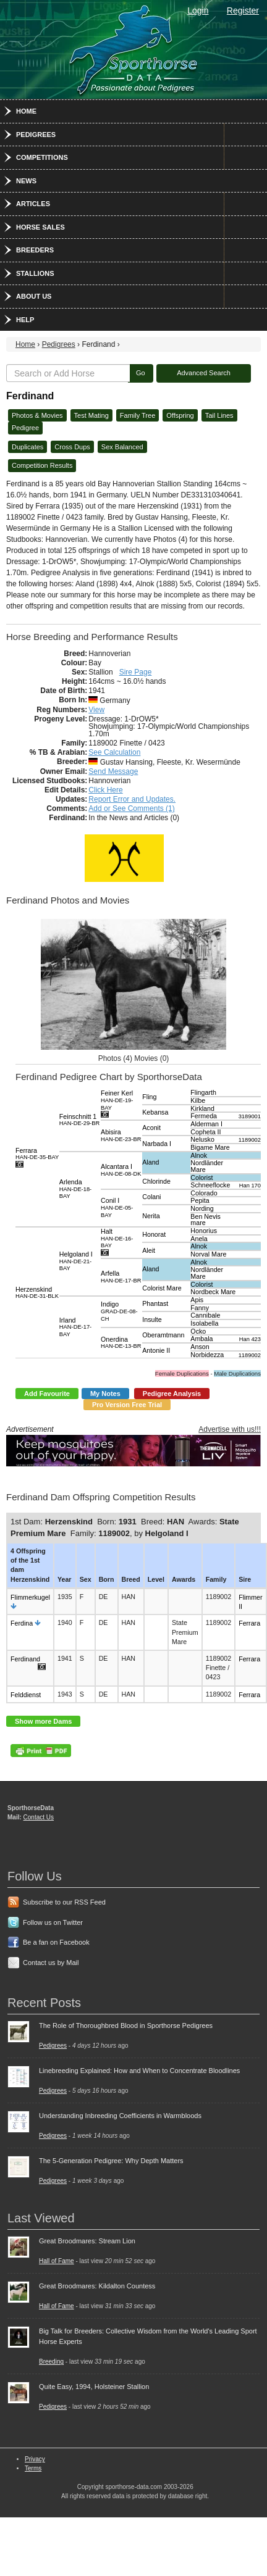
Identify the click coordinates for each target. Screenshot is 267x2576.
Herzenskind (37, 1293)
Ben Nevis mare (205, 1220)
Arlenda (75, 1188)
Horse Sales (40, 227)
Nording (201, 1208)
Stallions (35, 273)
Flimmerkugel (30, 1597)
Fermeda (203, 1116)
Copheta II (205, 1132)
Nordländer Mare (206, 1166)
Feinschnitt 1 (79, 1120)
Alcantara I (121, 1170)
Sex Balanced (122, 447)
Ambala (201, 1338)
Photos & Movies (37, 415)
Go (140, 372)
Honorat (154, 1234)
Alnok (198, 1155)
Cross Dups (72, 447)
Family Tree (137, 415)
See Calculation (114, 752)
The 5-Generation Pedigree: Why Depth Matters (111, 2160)
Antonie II (156, 1350)
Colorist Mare (161, 1288)
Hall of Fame (56, 2261)
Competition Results (42, 465)
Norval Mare (208, 1254)
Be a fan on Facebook (56, 1942)
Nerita (150, 1215)
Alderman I (206, 1124)
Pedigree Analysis (172, 1393)
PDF (41, 1750)
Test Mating (91, 415)
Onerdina (121, 1343)
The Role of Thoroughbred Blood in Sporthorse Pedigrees (126, 2025)
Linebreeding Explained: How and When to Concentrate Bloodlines (139, 2070)
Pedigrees (36, 134)
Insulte (151, 1319)
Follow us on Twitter (53, 1922)
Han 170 (250, 1185)
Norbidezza (207, 1354)
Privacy (35, 2459)
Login (197, 10)
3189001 (250, 1116)
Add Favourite (47, 1393)
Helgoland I (76, 1260)
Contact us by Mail (50, 1962)
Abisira (121, 1135)
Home (26, 111)
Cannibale (205, 1315)
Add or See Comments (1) (131, 808)
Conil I (117, 1207)
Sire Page (135, 672)
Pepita (199, 1200)
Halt (117, 1238)
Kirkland (202, 1108)
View (96, 709)
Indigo (119, 1310)
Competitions (42, 157)
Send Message (113, 771)
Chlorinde (156, 1181)
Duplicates (27, 447)
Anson (199, 1346)
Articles (33, 203)
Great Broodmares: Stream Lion (87, 2241)
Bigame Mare (209, 1147)
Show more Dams (43, 1721)
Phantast (155, 1303)
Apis (196, 1299)
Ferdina (22, 1623)
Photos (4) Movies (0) (133, 1058)
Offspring (179, 415)
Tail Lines (219, 415)
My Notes (105, 1393)
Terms (33, 2468)
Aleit (148, 1250)
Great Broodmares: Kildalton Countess (97, 2286)
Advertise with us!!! (229, 1429)
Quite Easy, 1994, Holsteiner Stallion (94, 2386)
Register (243, 10)
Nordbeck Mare (212, 1291)
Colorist (201, 1177)
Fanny (199, 1307)
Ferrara (37, 1154)
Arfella (121, 1276)
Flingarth (203, 1092)
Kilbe (197, 1100)
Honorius (203, 1230)
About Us (33, 296)
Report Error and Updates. (132, 799)
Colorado (203, 1193)
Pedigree (25, 427)
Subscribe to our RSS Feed (64, 1902)
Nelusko (202, 1139)
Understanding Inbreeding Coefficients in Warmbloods (120, 2115)
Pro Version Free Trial (127, 1404)
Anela (198, 1238)
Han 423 (250, 1339)
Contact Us (38, 1817)
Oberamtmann (163, 1335)
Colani (151, 1196)
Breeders (35, 250)
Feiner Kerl (117, 1099)
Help (25, 319)
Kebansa (155, 1112)
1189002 (250, 1140)
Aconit (151, 1127)
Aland (150, 1162)
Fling (149, 1096)
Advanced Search (204, 372)
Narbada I (156, 1143)
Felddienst (26, 1694)
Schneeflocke (210, 1185)
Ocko (198, 1331)
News (26, 181)
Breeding (51, 2361)
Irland (75, 1326)
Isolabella (204, 1323)
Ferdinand (25, 1659)
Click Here (105, 790)
